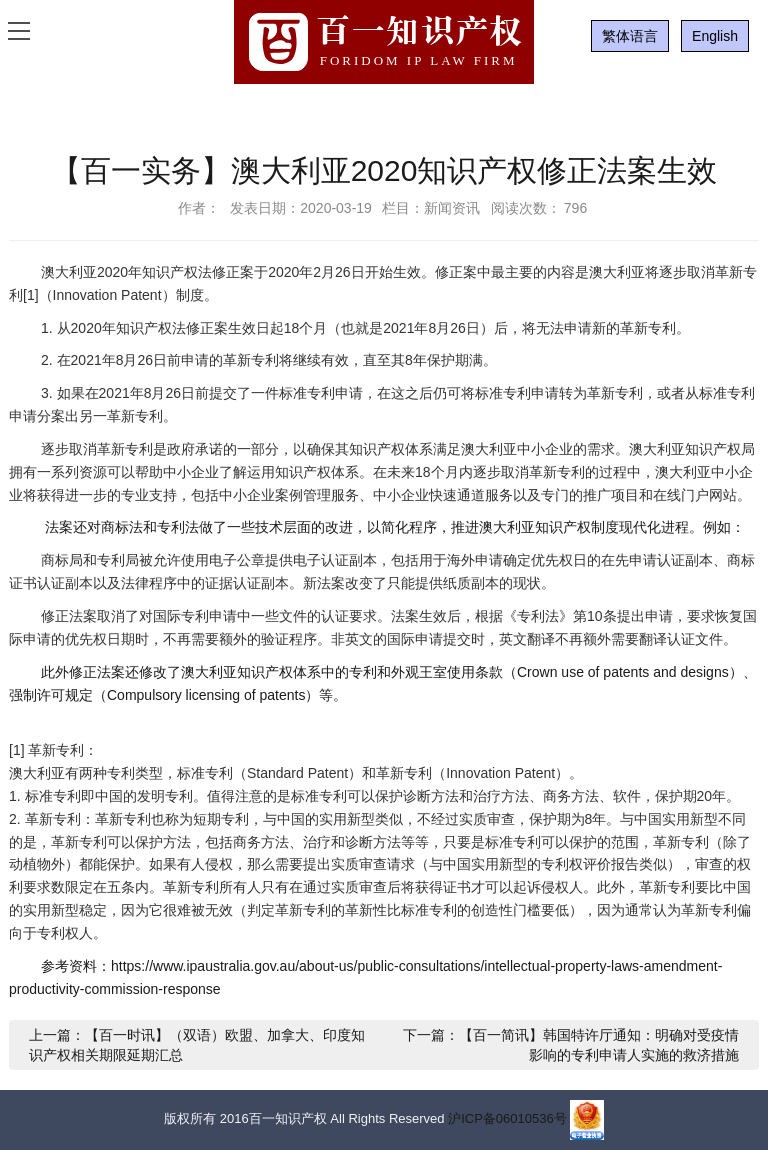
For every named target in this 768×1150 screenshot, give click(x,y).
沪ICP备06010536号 (507, 1119)
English (715, 36)
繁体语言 (630, 36)
